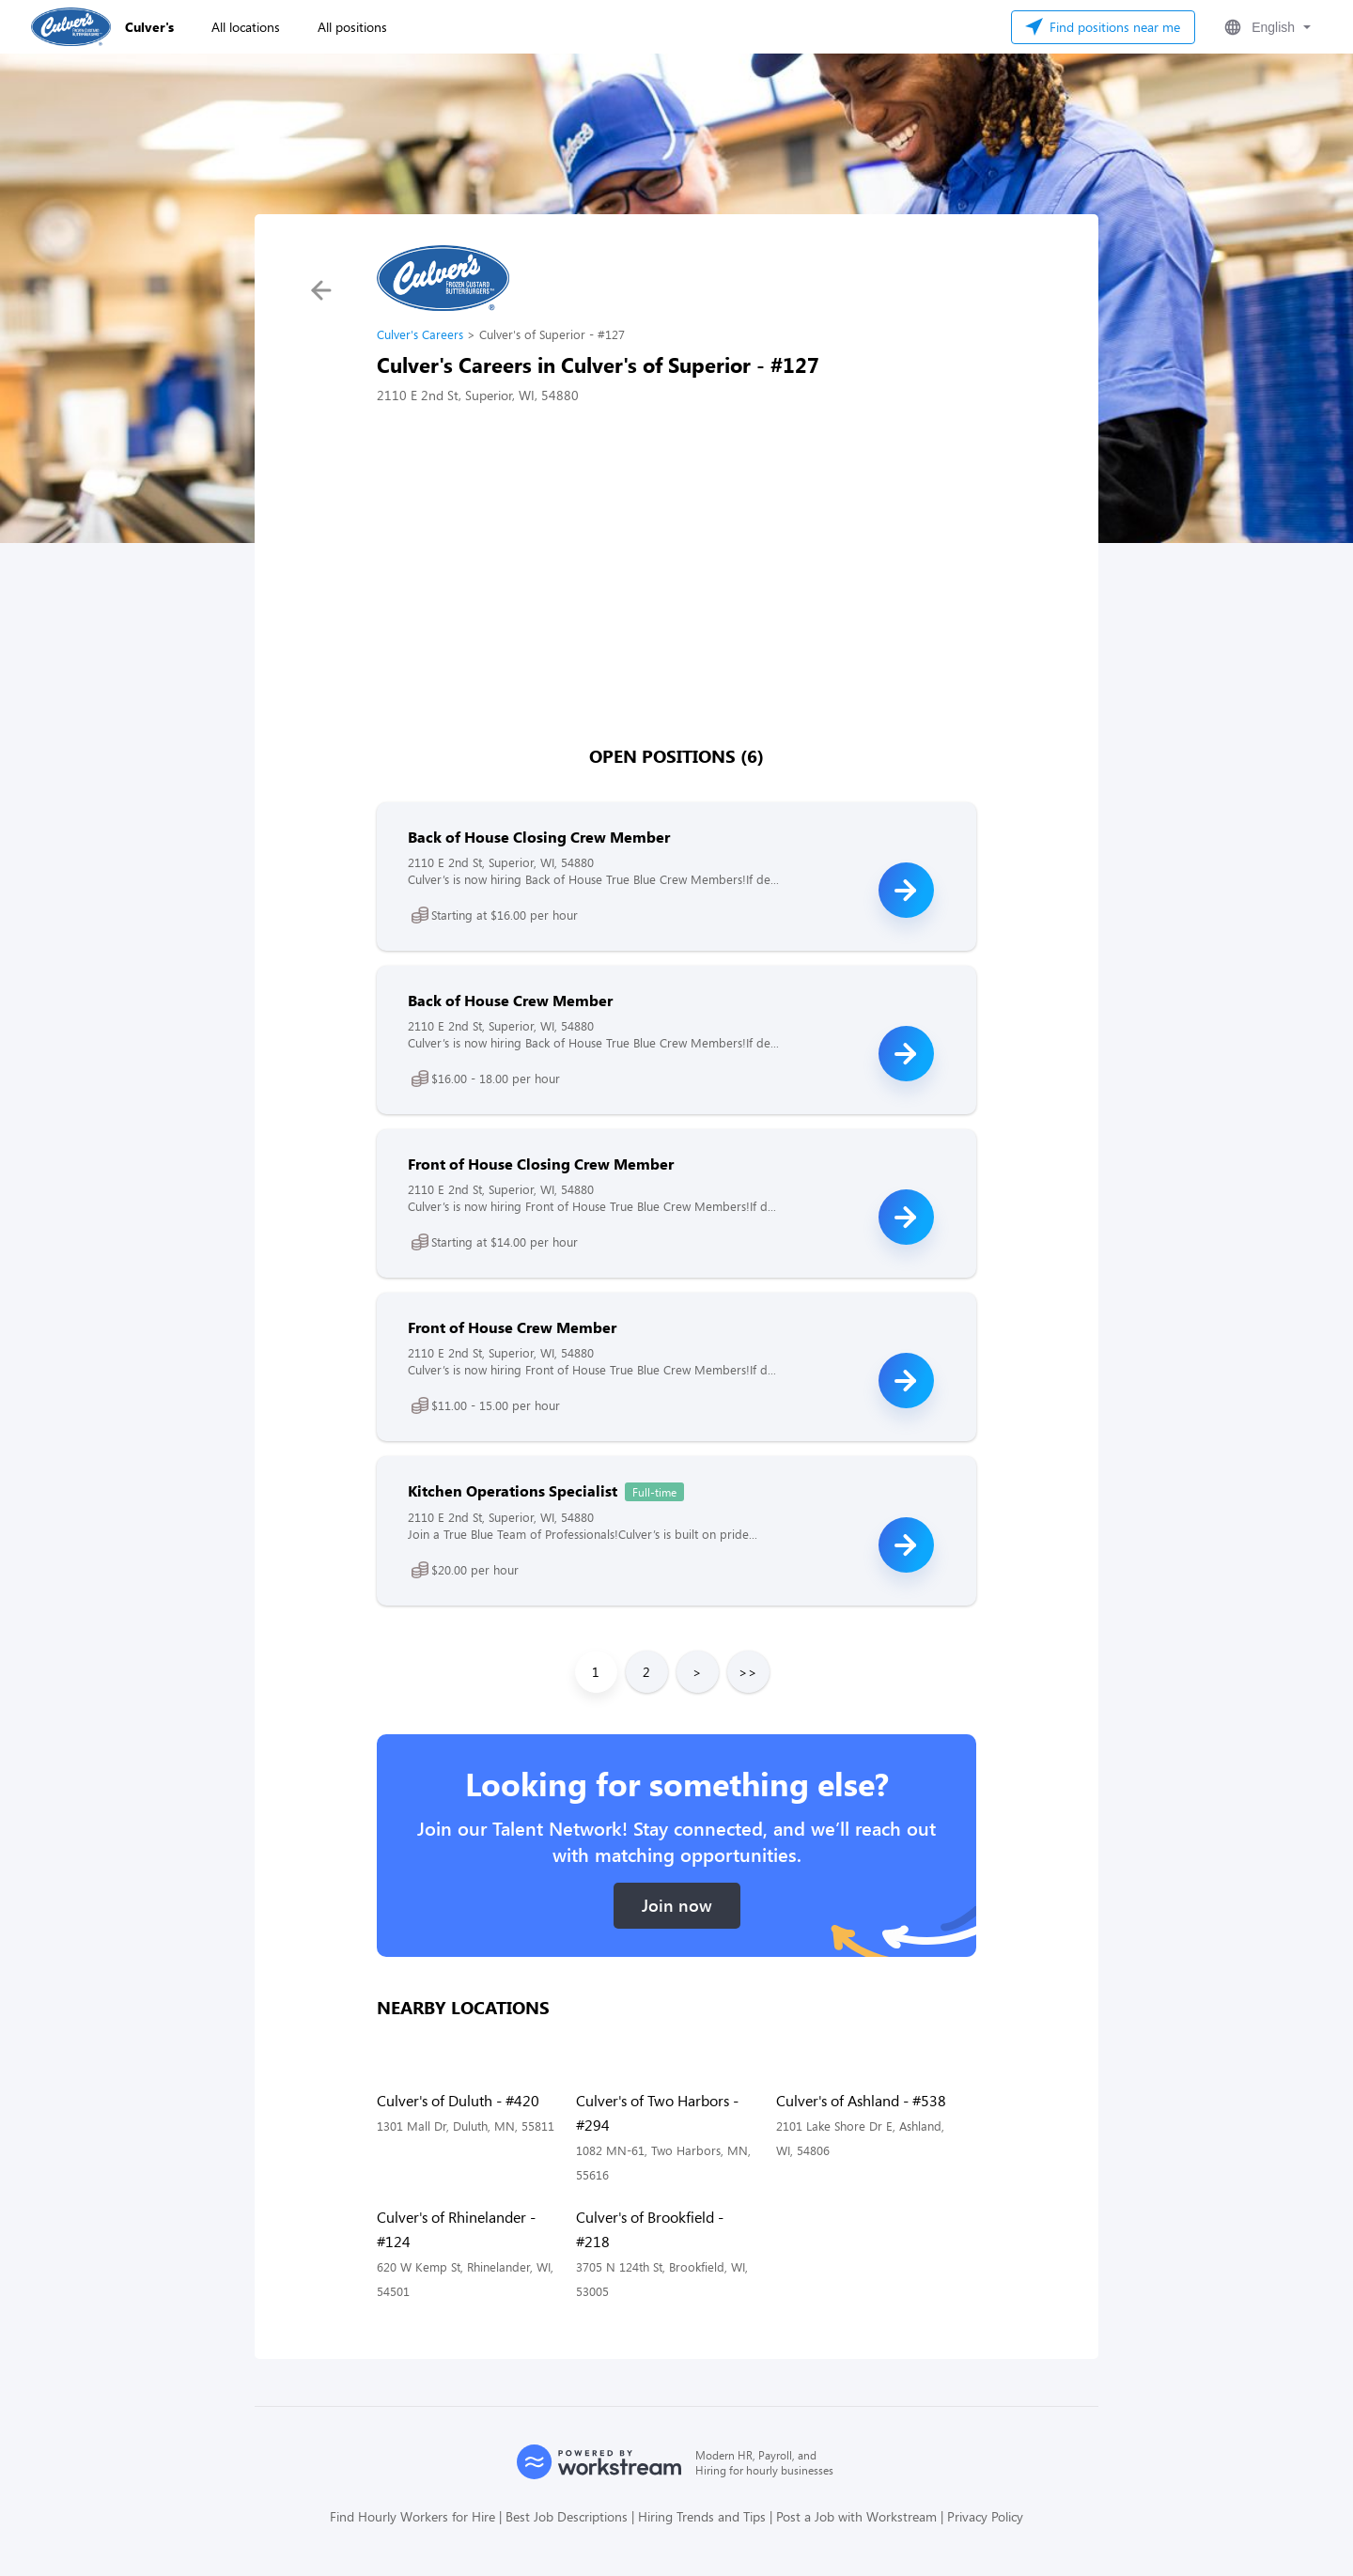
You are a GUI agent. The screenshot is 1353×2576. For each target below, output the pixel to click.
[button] (1265, 27)
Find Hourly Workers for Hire (412, 2516)
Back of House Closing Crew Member (539, 836)
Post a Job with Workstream (856, 2516)
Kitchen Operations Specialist (512, 1490)
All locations (245, 27)
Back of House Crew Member (510, 1000)
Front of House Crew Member (512, 1327)
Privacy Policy (985, 2516)
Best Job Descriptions (566, 2516)
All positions (352, 27)
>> (748, 1672)
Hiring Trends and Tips (702, 2516)
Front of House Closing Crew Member (541, 1163)
